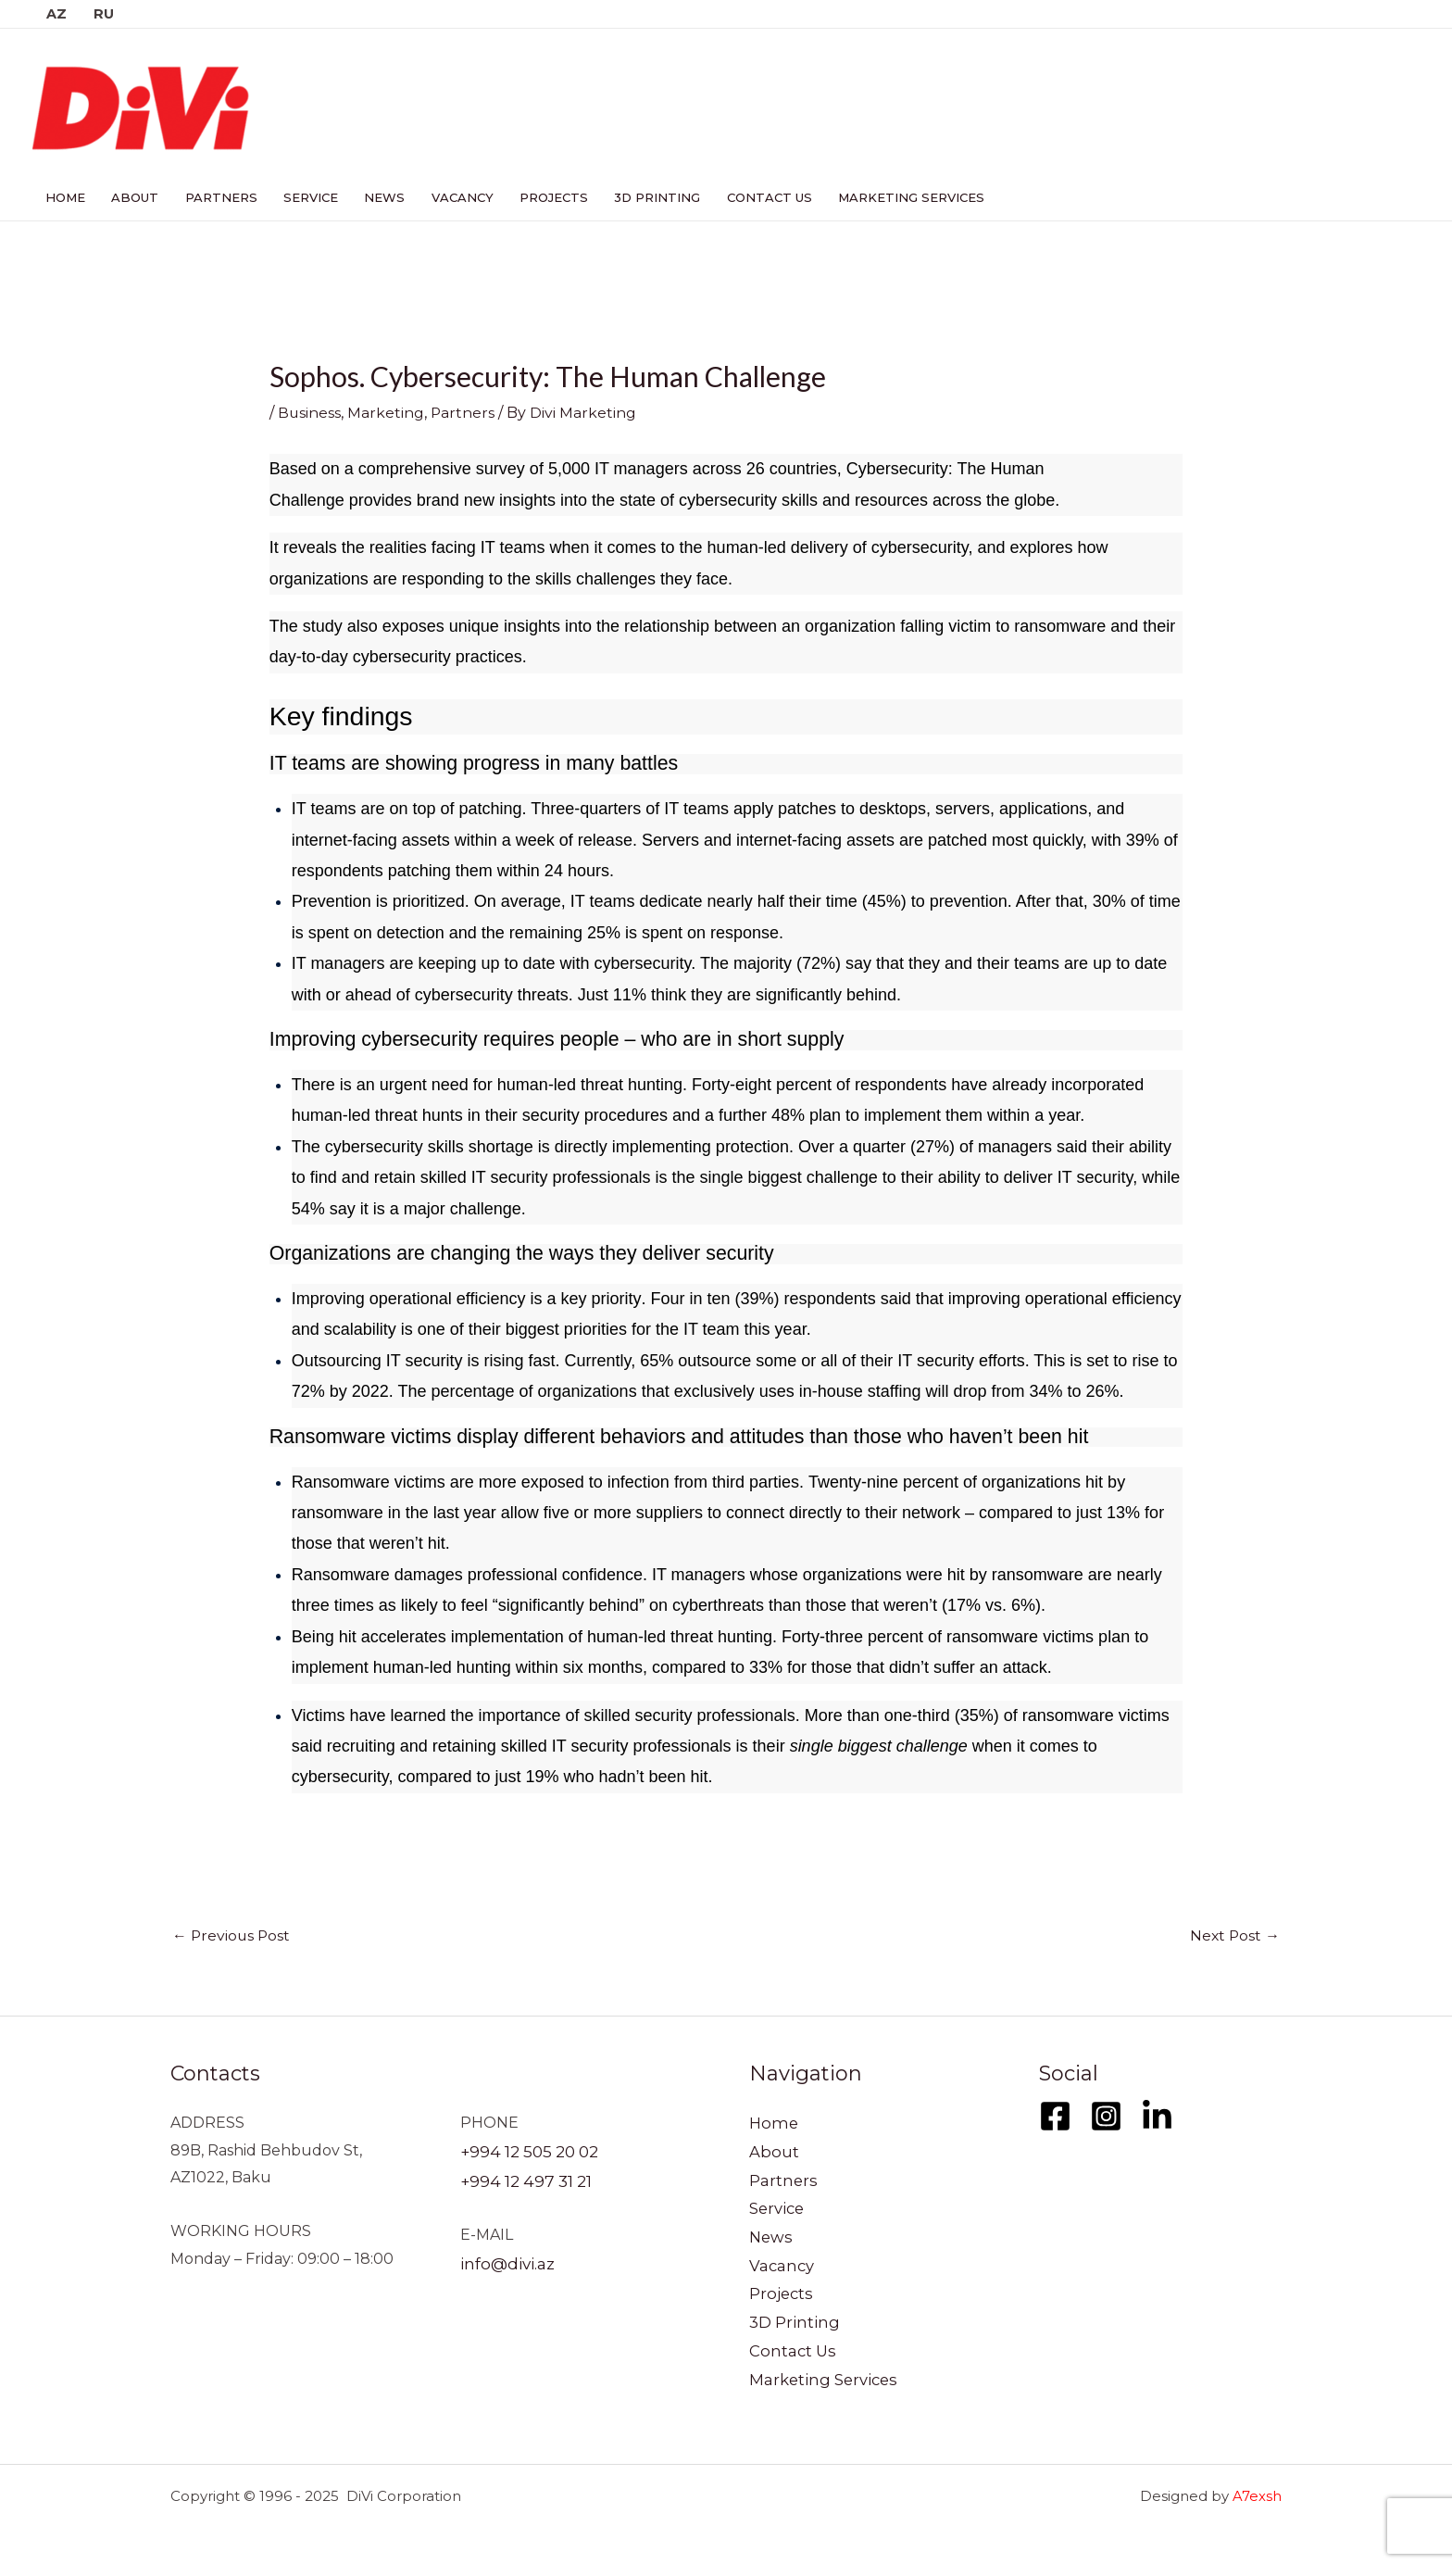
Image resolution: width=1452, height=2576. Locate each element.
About (132, 197)
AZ (55, 14)
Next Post (1234, 1935)
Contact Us (751, 197)
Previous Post (232, 1935)
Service (303, 197)
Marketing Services (891, 197)
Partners (216, 197)
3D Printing (641, 197)
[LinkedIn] (1157, 2115)
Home (64, 197)
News (375, 197)
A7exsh (1257, 2496)
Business (310, 412)
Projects (540, 197)
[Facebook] (1055, 2115)
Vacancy (450, 197)
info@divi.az (503, 2259)
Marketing (386, 412)
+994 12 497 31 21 (521, 2177)
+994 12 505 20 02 (526, 2150)
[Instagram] (1106, 2115)
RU (103, 14)
